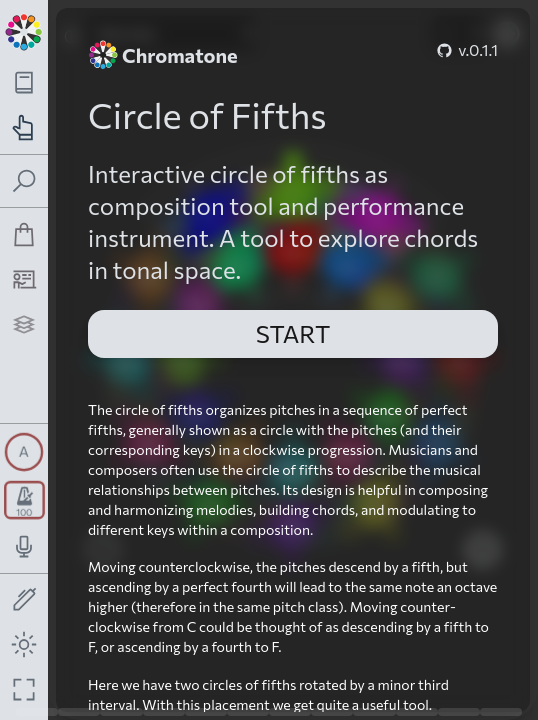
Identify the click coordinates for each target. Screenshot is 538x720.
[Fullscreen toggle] (24, 689)
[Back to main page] (24, 30)
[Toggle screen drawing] (24, 600)
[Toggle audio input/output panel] (24, 546)
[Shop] (24, 234)
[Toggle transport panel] (24, 500)
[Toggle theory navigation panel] (24, 82)
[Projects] (24, 324)
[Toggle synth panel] (24, 452)
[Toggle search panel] (24, 181)
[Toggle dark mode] (24, 644)
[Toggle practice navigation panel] (24, 127)
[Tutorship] (24, 279)
